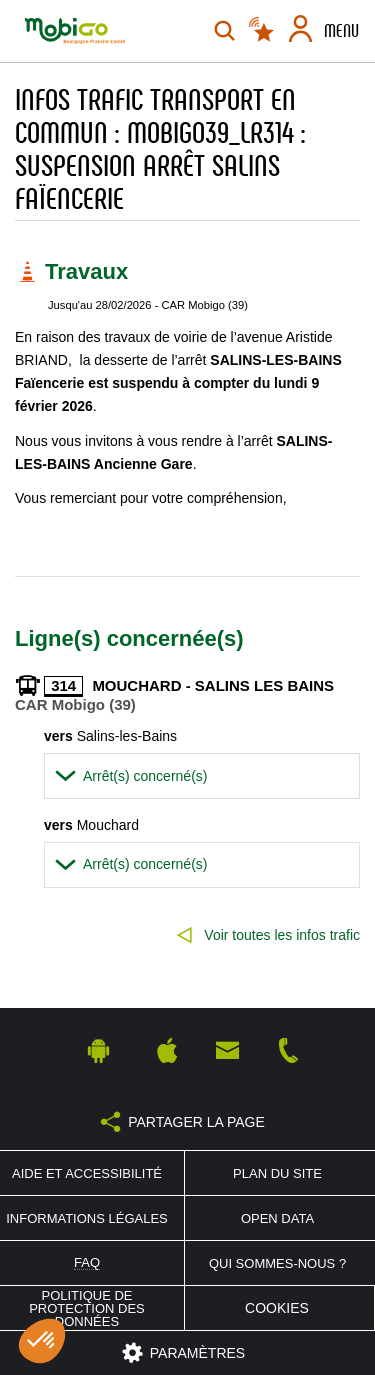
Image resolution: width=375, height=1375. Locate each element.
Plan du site (277, 1173)
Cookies (277, 1308)
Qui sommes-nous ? (277, 1263)
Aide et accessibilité (87, 1173)
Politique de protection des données (87, 1308)
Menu (341, 31)
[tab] (202, 776)
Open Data (277, 1218)
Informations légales (87, 1218)
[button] (202, 776)
